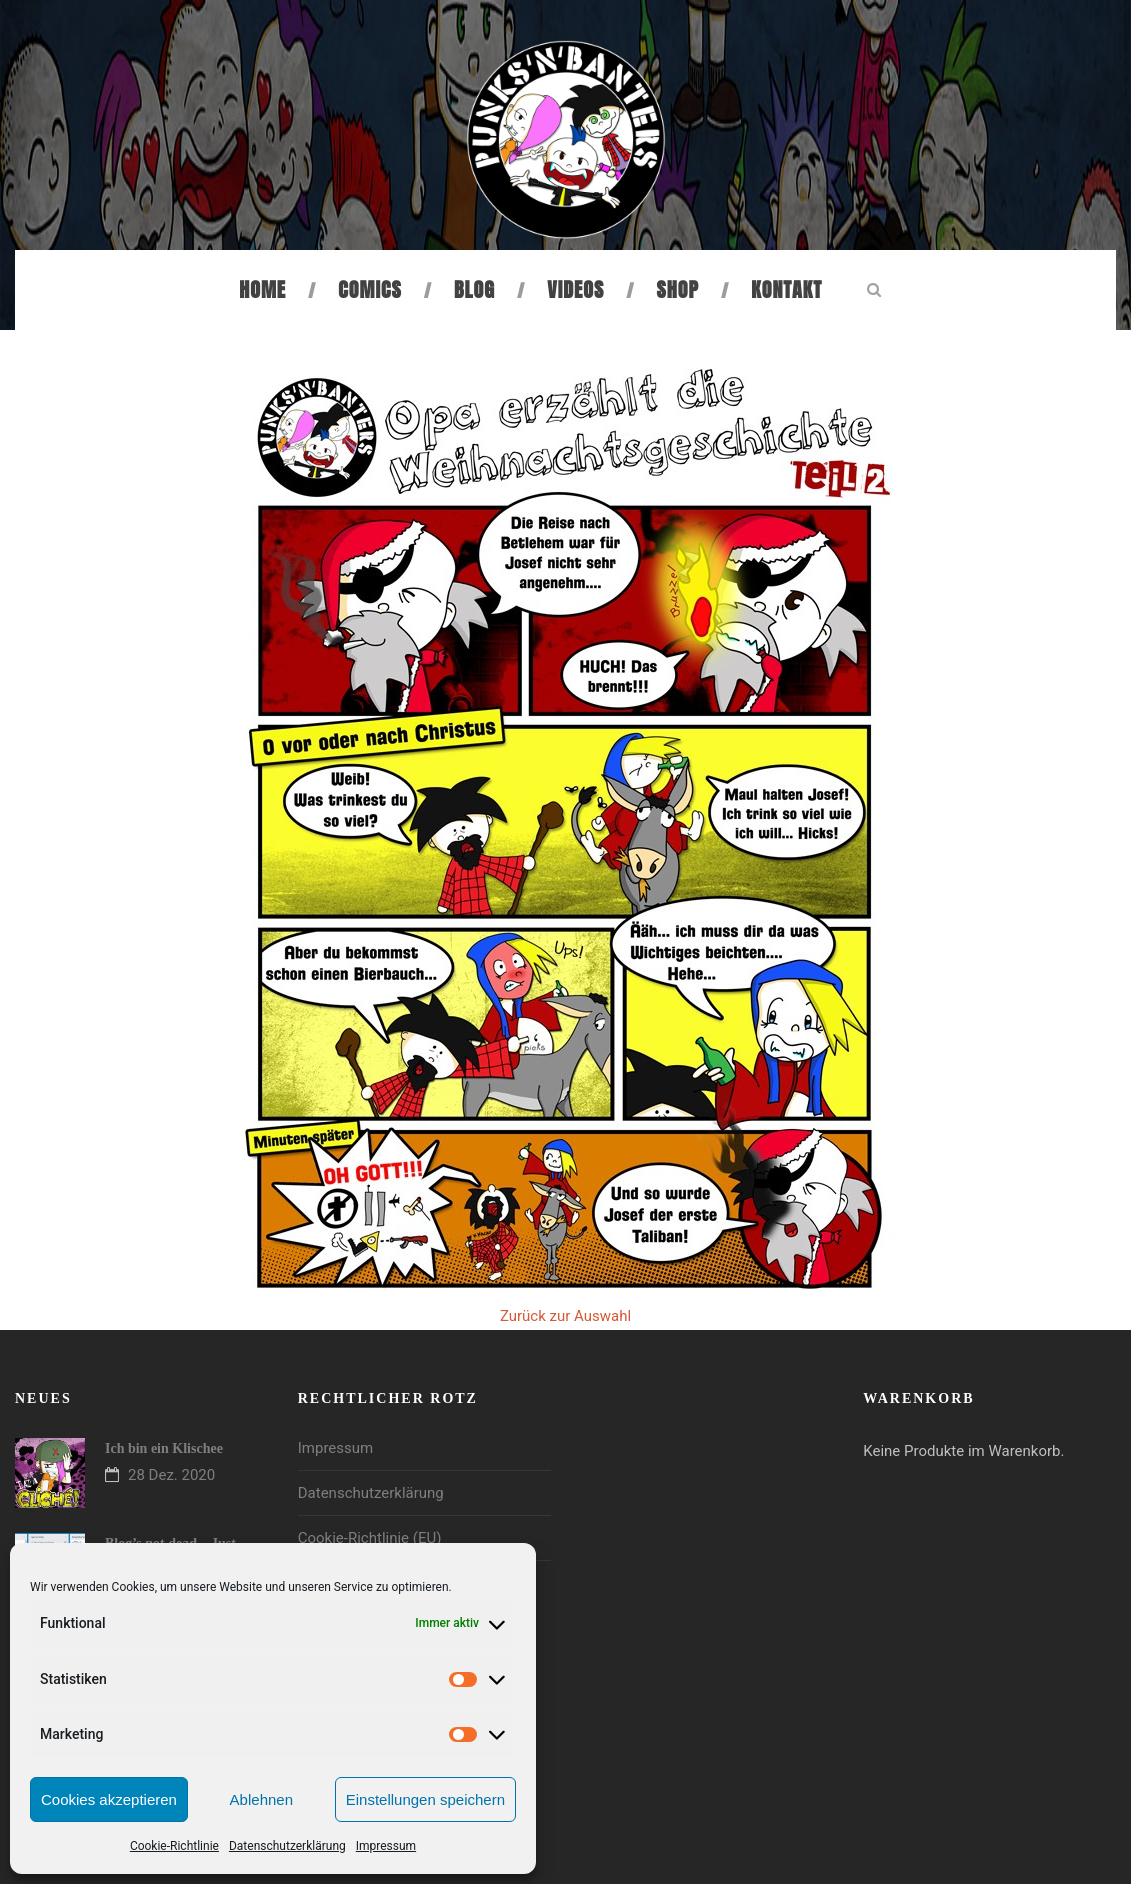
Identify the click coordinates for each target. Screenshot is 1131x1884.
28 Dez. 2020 (171, 1475)
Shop (678, 289)
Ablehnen (261, 1799)
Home (262, 289)
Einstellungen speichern (425, 1799)
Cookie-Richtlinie (174, 1846)
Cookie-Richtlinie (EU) (370, 1538)
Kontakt (786, 289)
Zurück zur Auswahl (565, 1316)
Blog (474, 289)
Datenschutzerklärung (287, 1846)
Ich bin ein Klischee (164, 1448)
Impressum (386, 1846)
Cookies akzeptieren (109, 1799)
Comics (369, 289)
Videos (575, 289)
